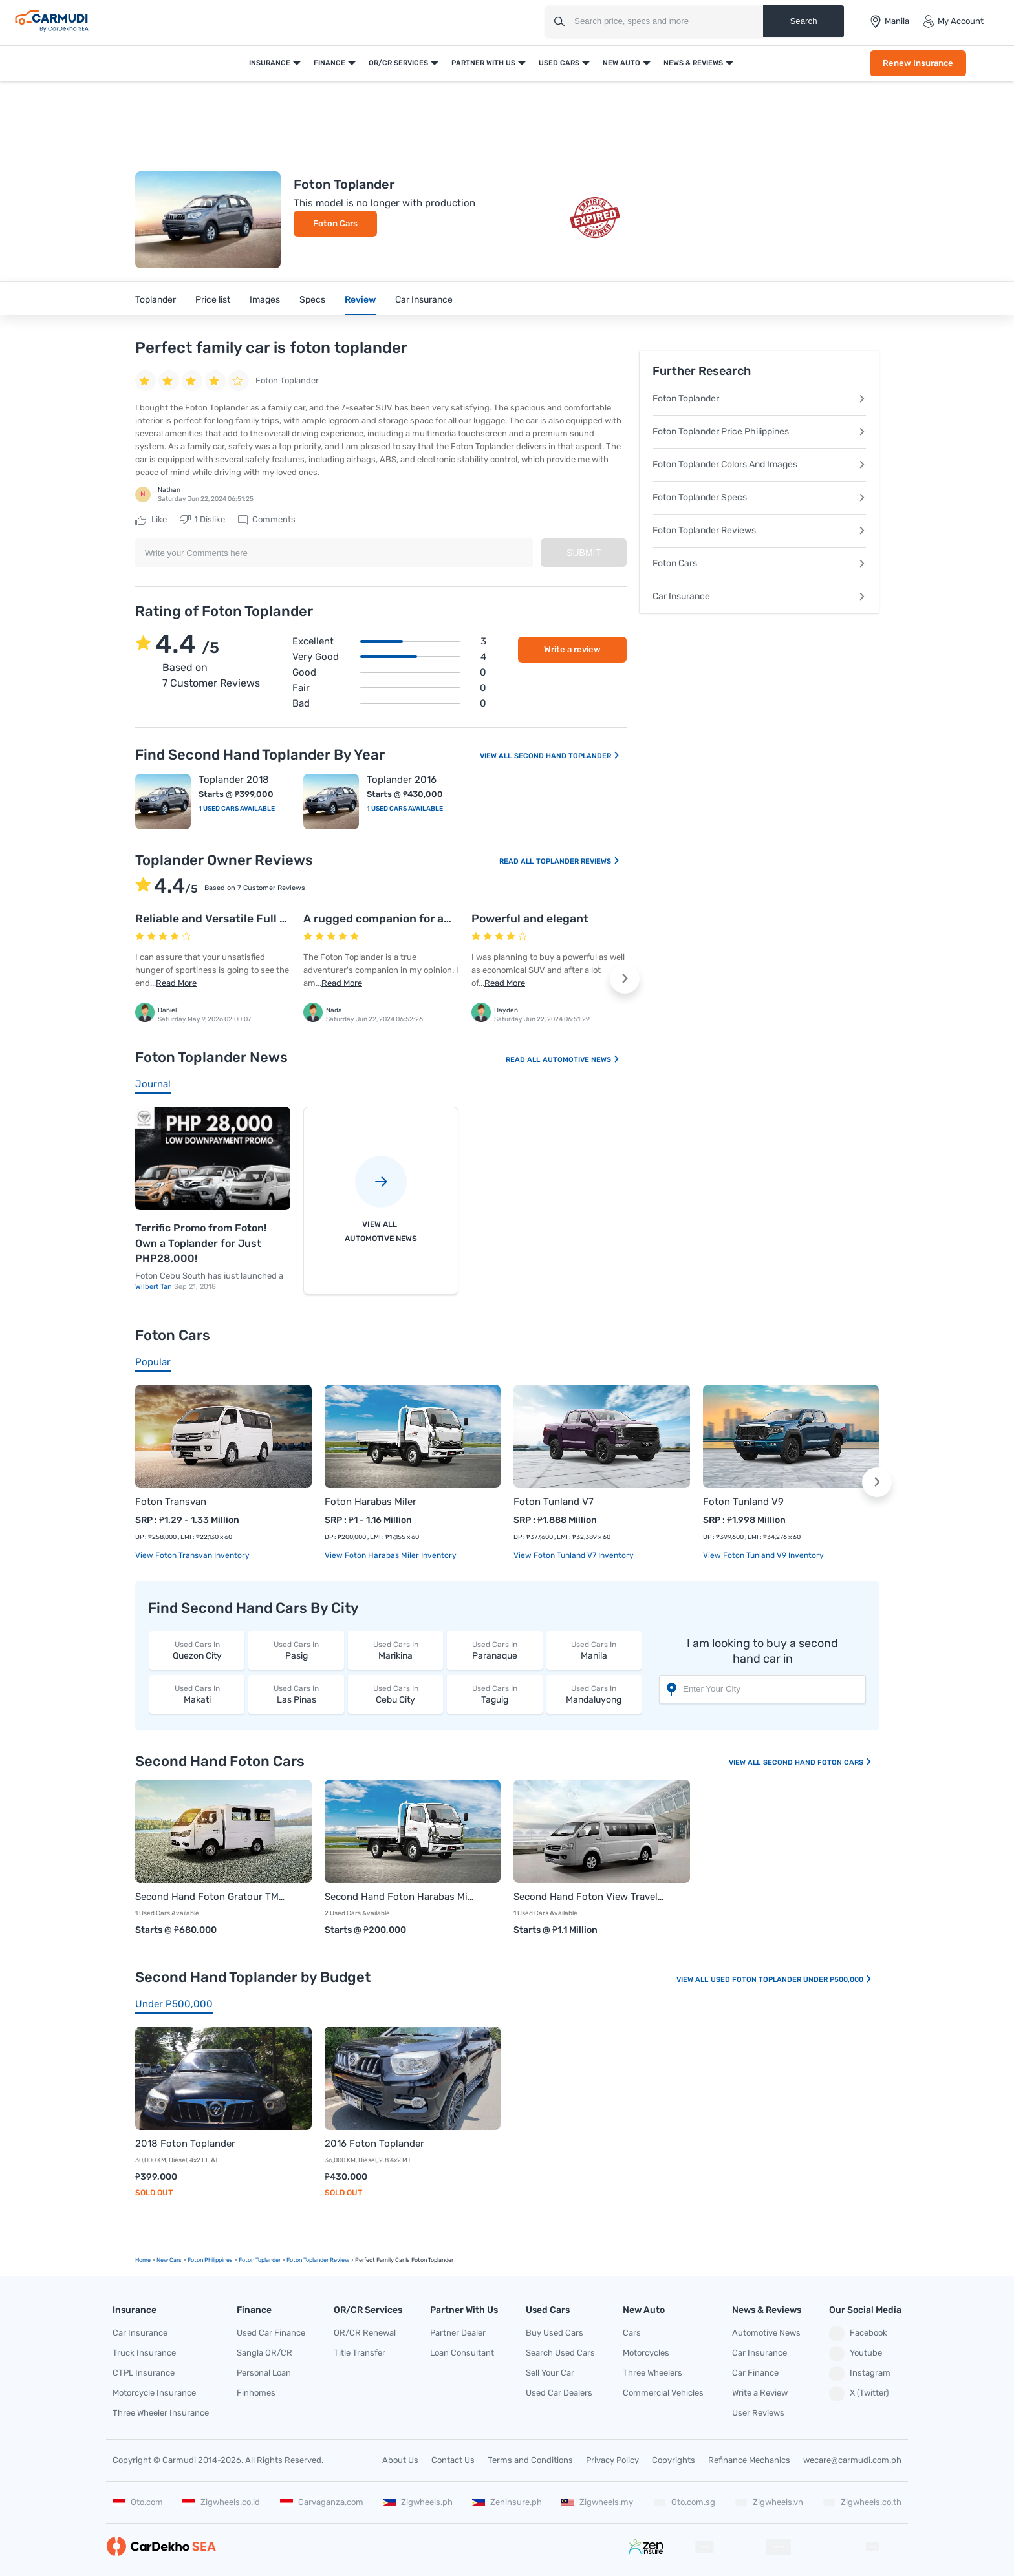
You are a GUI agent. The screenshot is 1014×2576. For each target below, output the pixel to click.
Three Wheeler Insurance (161, 2413)
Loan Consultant (462, 2353)
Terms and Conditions (530, 2460)
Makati (197, 1694)
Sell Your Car (550, 2373)
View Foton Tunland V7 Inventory (573, 1555)
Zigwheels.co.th (862, 2502)
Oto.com (138, 2502)
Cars (632, 2332)
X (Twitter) (859, 2393)
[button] (625, 979)
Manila (594, 1650)
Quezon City (197, 1650)
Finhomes (256, 2393)
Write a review (572, 649)
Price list (212, 299)
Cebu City (395, 1694)
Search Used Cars (560, 2353)
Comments (267, 520)
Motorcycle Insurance (154, 2393)
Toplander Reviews (578, 861)
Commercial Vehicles (663, 2393)
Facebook (858, 2333)
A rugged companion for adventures (401, 918)
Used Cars (559, 63)
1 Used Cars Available (237, 809)
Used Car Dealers (559, 2393)
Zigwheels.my (597, 2502)
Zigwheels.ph (418, 2502)
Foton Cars (335, 223)
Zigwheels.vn (769, 2502)
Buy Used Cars (554, 2332)
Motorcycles (646, 2353)
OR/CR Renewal (365, 2332)
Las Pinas (296, 1694)
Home (143, 2260)
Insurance (269, 63)
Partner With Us (483, 63)
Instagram (859, 2373)
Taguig (494, 1694)
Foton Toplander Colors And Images (759, 464)
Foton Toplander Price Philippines (759, 431)
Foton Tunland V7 (553, 1501)
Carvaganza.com (321, 2502)
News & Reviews (693, 63)
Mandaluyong (594, 1694)
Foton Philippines (210, 2260)
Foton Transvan (170, 1501)
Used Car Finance (271, 2332)
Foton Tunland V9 (743, 1501)
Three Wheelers (652, 2373)
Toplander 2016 (402, 779)
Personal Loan (264, 2373)
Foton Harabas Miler (370, 1501)
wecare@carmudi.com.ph (852, 2460)
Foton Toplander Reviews (759, 530)
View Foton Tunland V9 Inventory (763, 1555)
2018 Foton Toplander (185, 2143)
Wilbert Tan (154, 1287)
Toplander (155, 299)
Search (803, 21)
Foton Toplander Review (317, 2260)
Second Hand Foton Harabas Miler (400, 1896)
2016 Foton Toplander (374, 2143)
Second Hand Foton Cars (817, 1762)
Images (265, 299)
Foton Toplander (759, 398)
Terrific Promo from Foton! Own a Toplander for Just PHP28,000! (200, 1243)
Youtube (855, 2353)
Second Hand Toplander (567, 756)
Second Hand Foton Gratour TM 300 (210, 1896)
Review (360, 299)
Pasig (296, 1650)
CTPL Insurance (144, 2373)
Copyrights (673, 2460)
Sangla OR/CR (264, 2353)
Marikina (395, 1650)
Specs (312, 299)
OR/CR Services (398, 63)
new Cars (169, 2260)
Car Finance (755, 2373)
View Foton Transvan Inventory (192, 1555)
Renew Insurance (918, 63)
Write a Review (760, 2393)
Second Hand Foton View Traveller (588, 1896)
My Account (953, 21)
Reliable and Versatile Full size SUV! (232, 918)
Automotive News (581, 1060)
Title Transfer (359, 2353)
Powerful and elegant (529, 918)
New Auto (621, 63)
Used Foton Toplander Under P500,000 (791, 1979)
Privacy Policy (612, 2460)
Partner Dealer (458, 2332)
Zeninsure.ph (507, 2502)
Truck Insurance (144, 2353)
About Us (400, 2460)
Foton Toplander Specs (759, 497)
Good (389, 672)
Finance (329, 63)
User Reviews (758, 2413)
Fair (389, 687)
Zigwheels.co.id (221, 2502)
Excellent (389, 641)
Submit (583, 553)
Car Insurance (424, 299)
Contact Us (453, 2460)
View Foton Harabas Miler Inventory (391, 1555)
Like (151, 520)
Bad (389, 703)
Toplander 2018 (234, 779)
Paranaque (494, 1650)
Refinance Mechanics (749, 2460)
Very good (389, 656)
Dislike (202, 520)
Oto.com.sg (684, 2502)
